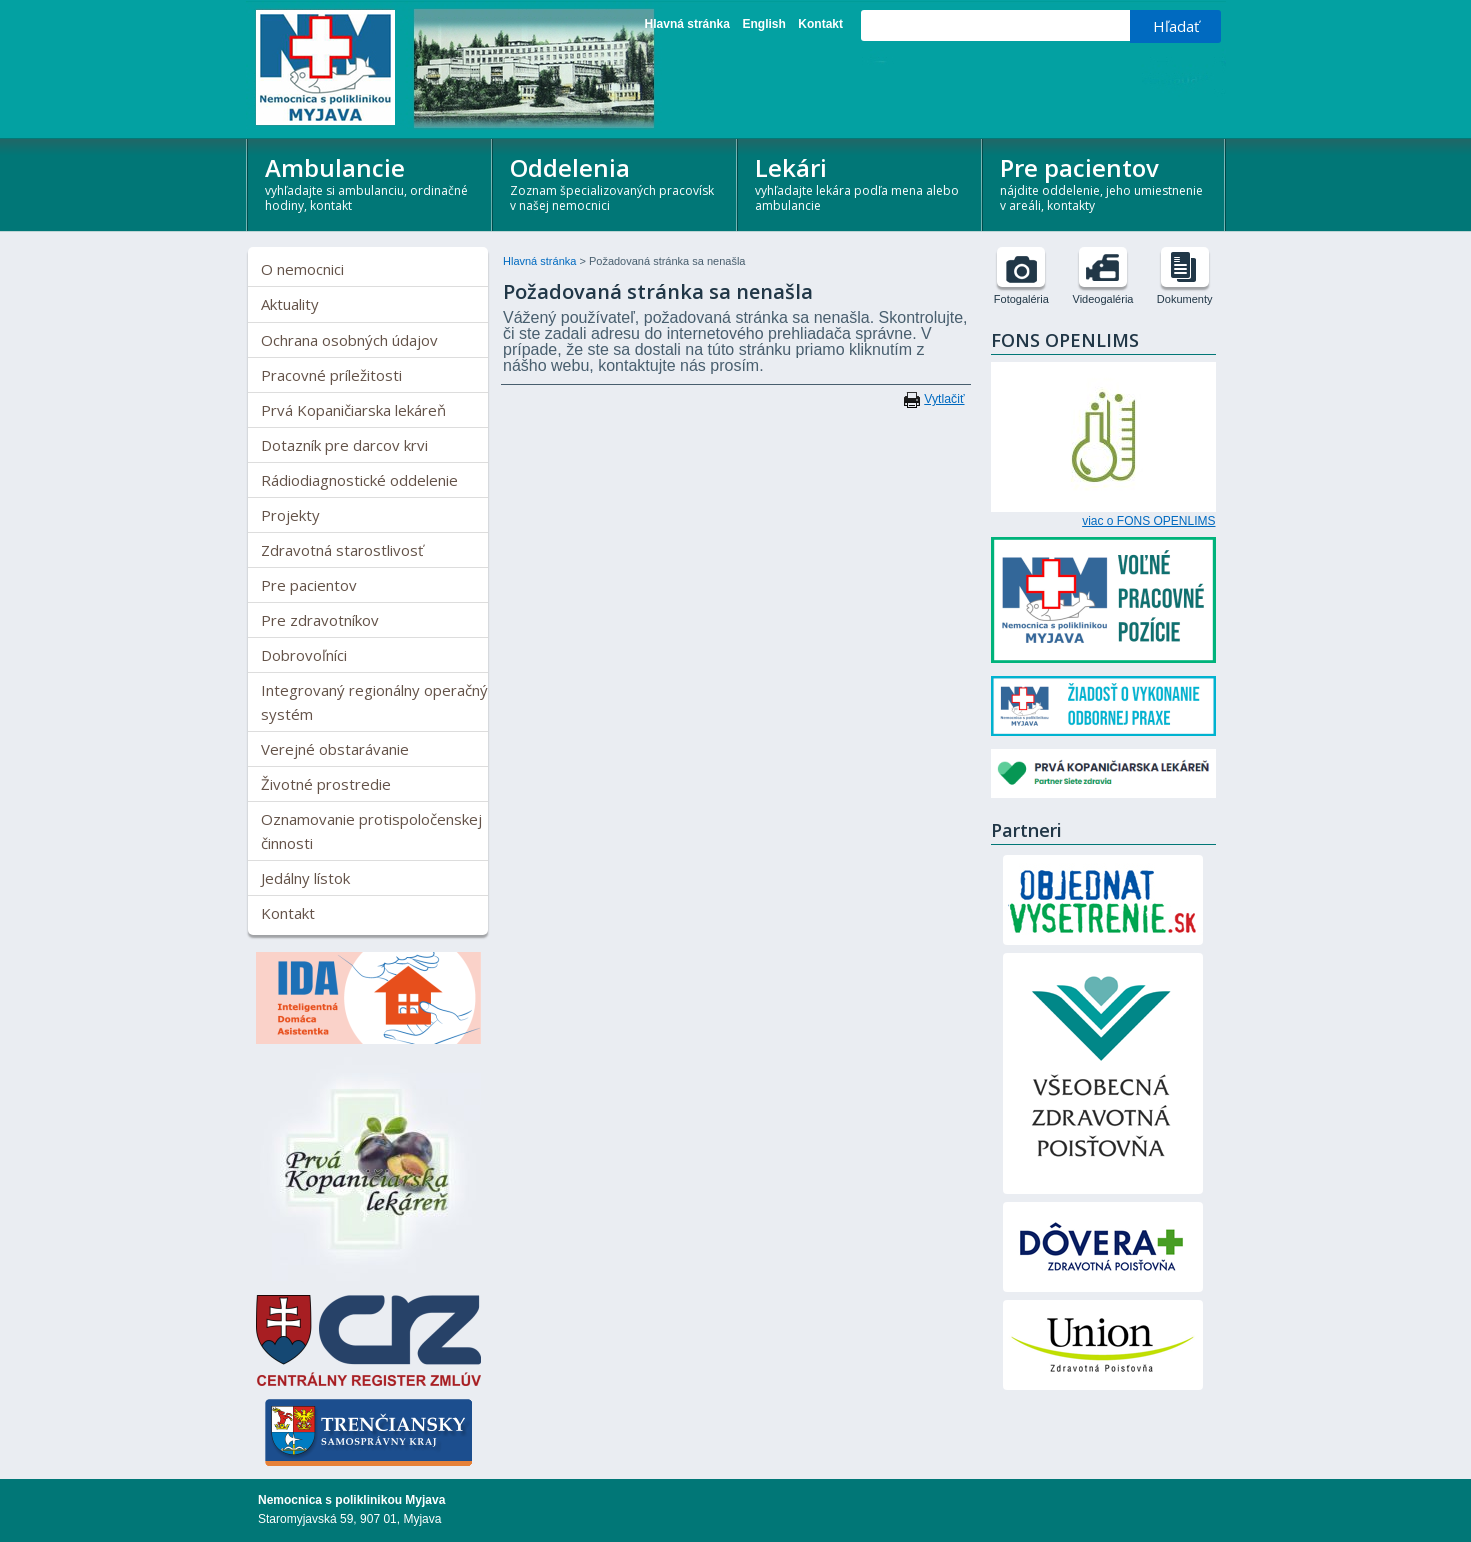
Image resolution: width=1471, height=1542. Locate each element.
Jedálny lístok (305, 878)
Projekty (290, 515)
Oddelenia (614, 182)
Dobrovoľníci (304, 655)
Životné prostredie (326, 784)
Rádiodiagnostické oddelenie (359, 480)
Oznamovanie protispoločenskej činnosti (371, 831)
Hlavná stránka (687, 24)
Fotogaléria (1021, 299)
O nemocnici (302, 269)
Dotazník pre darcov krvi (344, 445)
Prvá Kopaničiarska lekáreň (353, 410)
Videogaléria (1103, 299)
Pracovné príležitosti (331, 375)
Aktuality (290, 304)
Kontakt (820, 24)
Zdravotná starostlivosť (342, 550)
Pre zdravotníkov (320, 620)
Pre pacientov (1104, 182)
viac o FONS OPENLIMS (1148, 521)
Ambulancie (369, 182)
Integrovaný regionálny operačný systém (374, 702)
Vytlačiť (944, 399)
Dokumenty (1185, 299)
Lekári (859, 182)
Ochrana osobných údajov (349, 340)
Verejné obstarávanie (335, 749)
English (763, 24)
